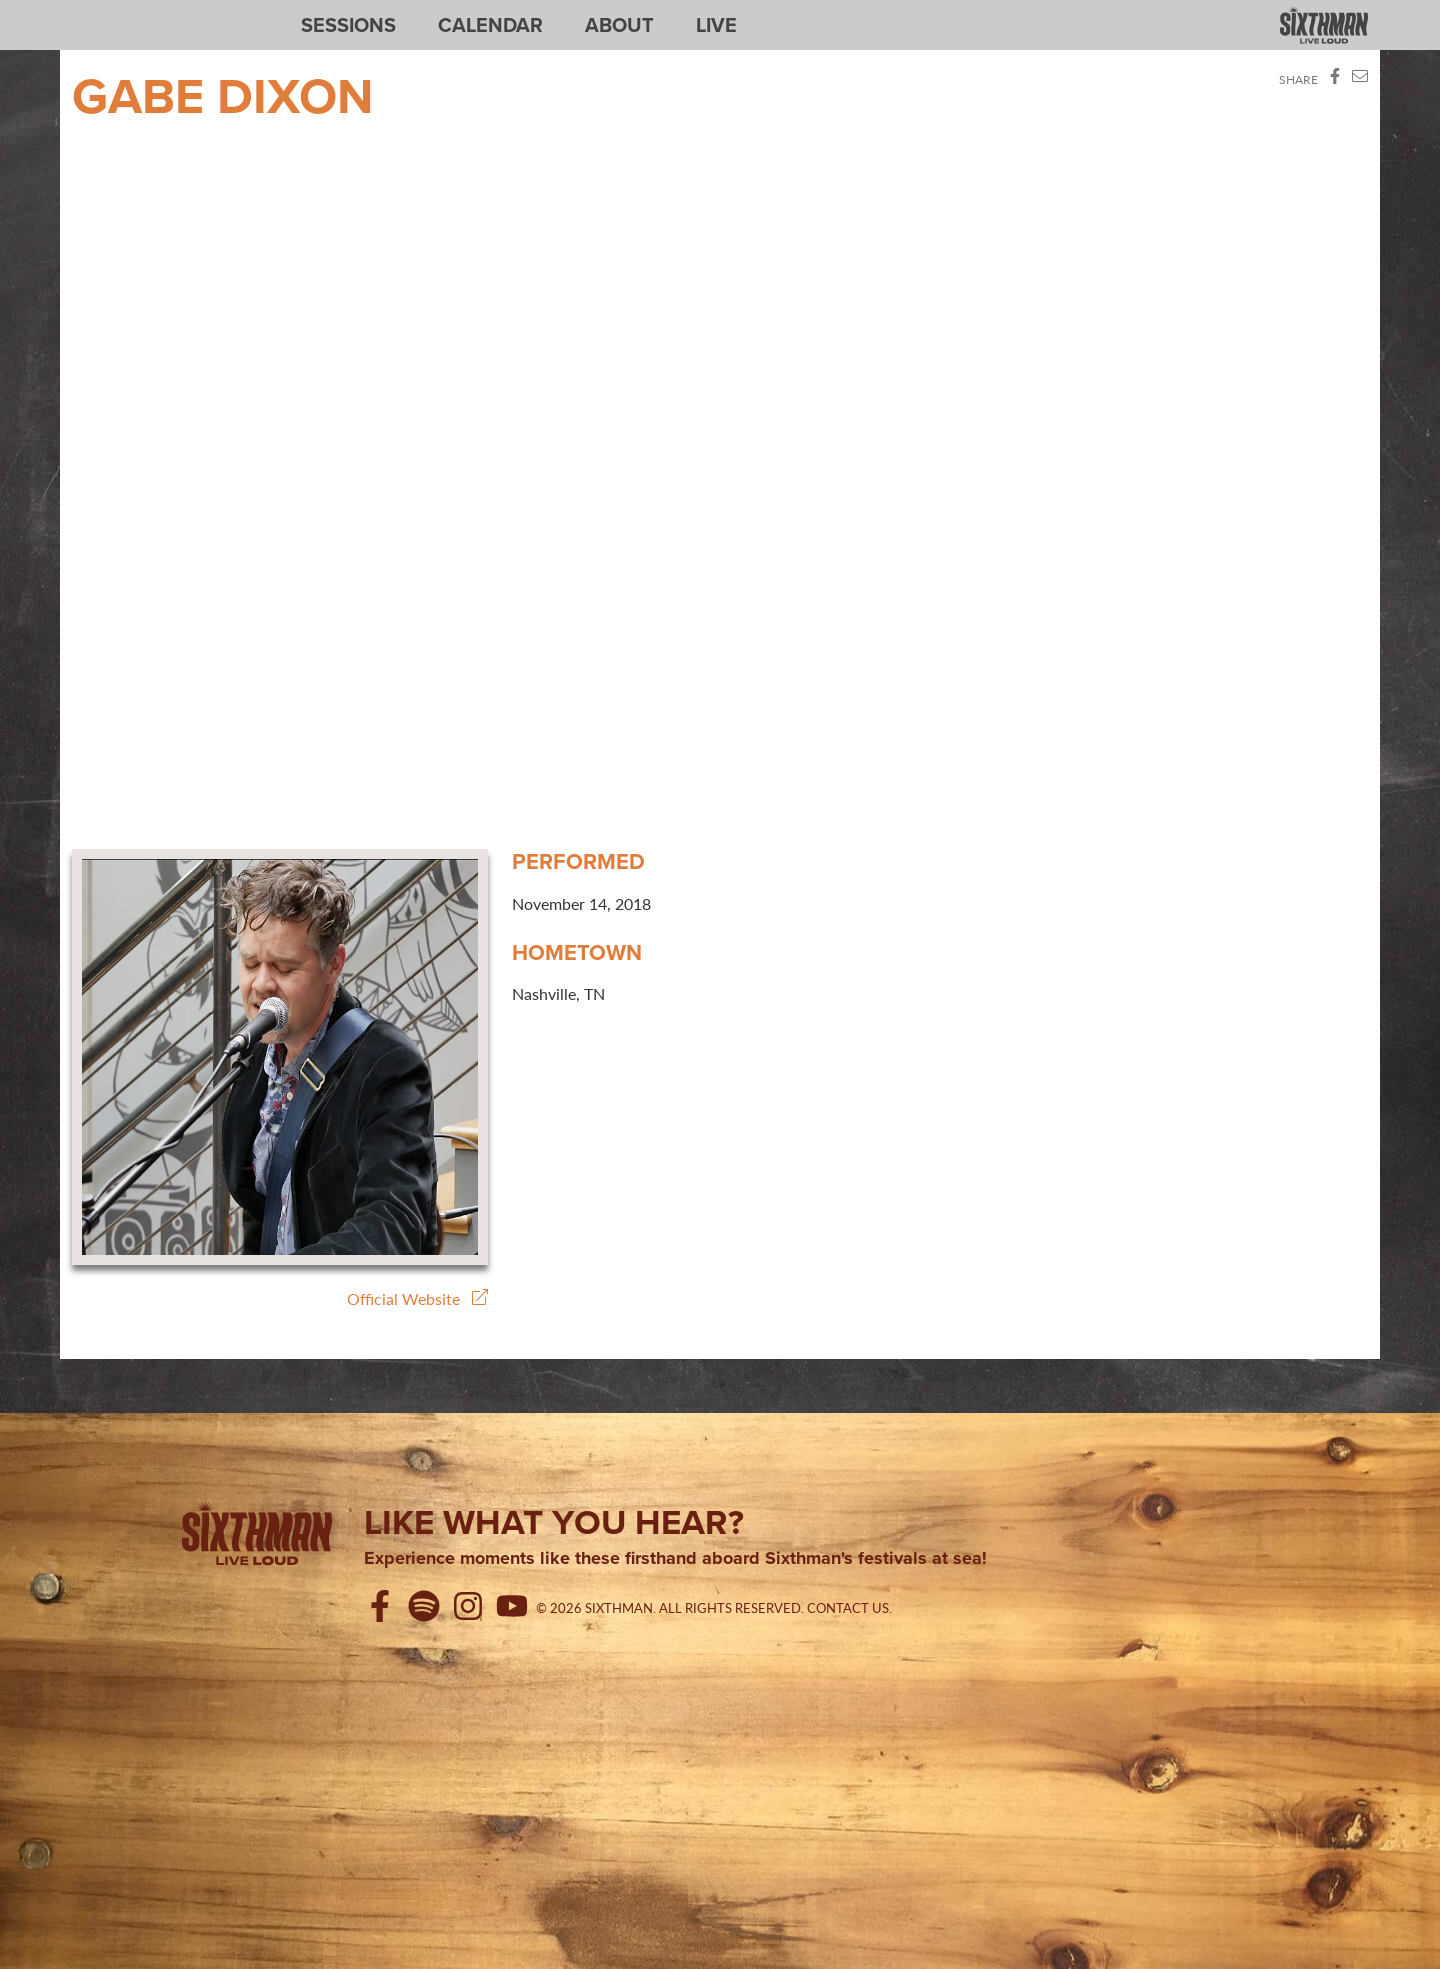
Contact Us (848, 1608)
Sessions (348, 25)
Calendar (490, 25)
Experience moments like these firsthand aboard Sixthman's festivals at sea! (675, 1559)
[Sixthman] (257, 1537)
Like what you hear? (554, 1522)
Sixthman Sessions (119, 12)
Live (716, 25)
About (619, 25)
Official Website (417, 1298)
